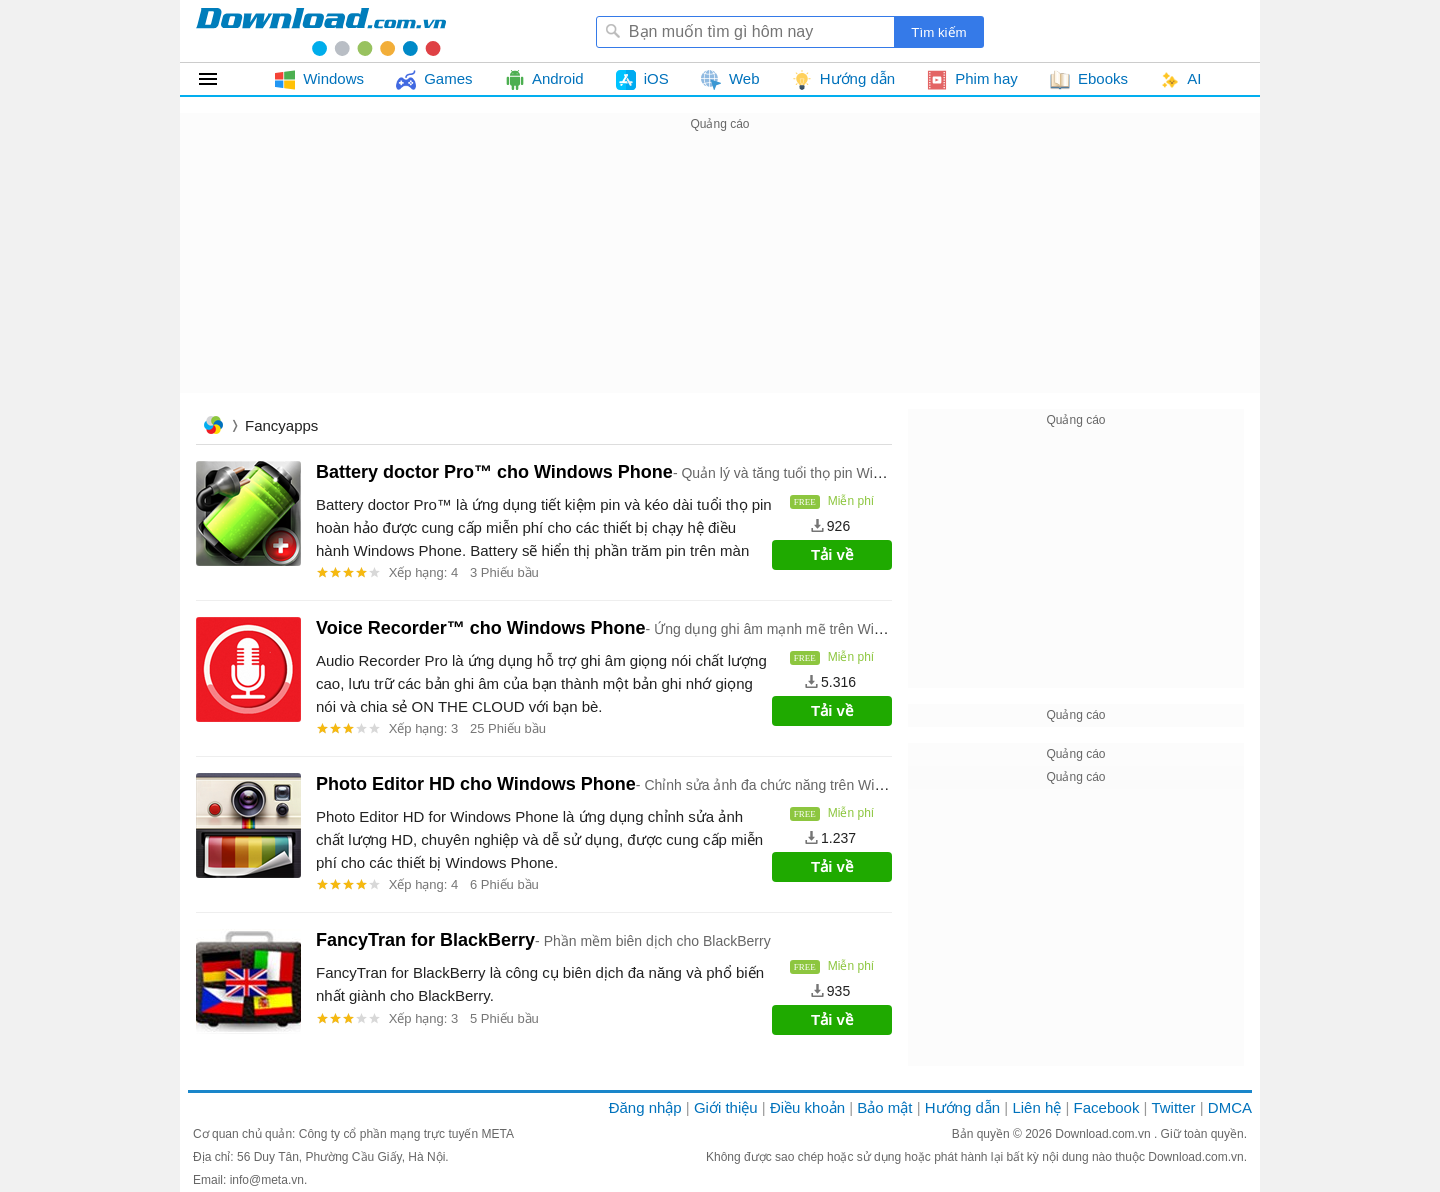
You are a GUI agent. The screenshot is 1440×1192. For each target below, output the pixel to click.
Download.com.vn (1104, 1134)
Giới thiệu (726, 1107)
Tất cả (219, 79)
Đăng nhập (645, 1107)
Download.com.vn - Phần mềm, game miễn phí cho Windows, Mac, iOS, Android (321, 31)
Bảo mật (884, 1107)
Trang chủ (213, 427)
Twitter (1173, 1107)
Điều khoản (807, 1107)
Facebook (1107, 1107)
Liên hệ (1036, 1107)
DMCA (1230, 1107)
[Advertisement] (720, 276)
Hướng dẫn (962, 1107)
